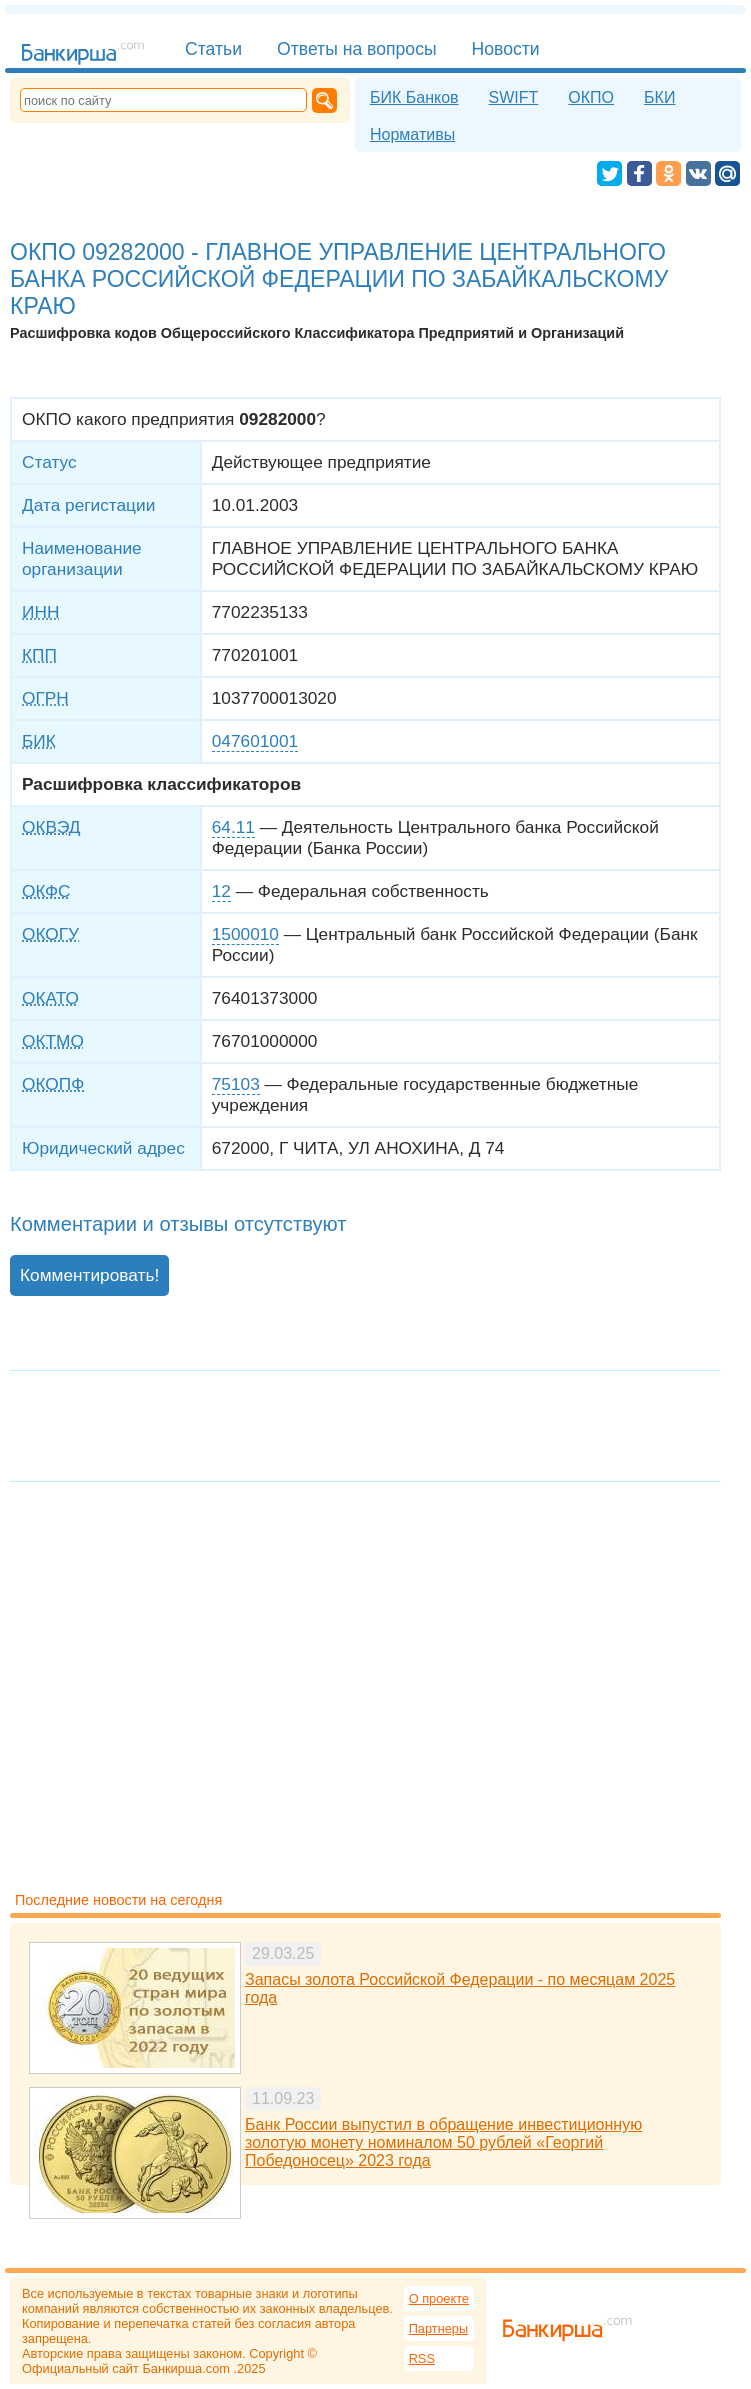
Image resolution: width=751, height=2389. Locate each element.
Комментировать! (89, 1275)
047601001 (255, 741)
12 (221, 891)
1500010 (245, 934)
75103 (236, 1084)
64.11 (233, 827)
